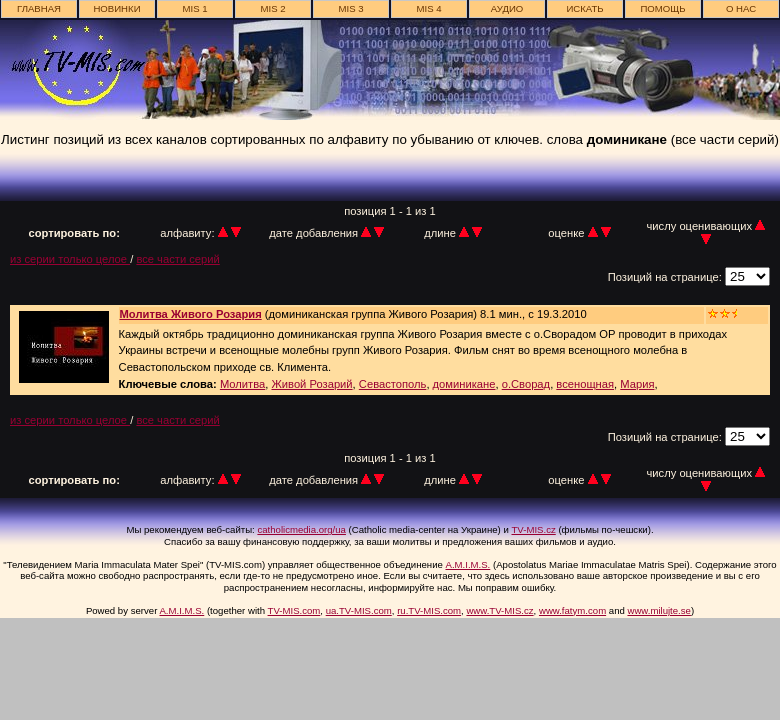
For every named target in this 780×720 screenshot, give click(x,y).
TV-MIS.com (294, 610)
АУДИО (507, 8)
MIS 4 (428, 8)
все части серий (177, 259)
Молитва (242, 384)
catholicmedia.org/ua (301, 529)
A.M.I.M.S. (468, 564)
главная (39, 8)
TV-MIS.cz (534, 529)
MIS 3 (350, 8)
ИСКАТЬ (584, 8)
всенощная (585, 384)
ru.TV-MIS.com (429, 610)
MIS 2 (272, 8)
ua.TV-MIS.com (359, 610)
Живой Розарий (311, 384)
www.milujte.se (658, 610)
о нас (741, 8)
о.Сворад (526, 384)
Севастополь (393, 384)
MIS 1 (194, 8)
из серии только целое (70, 259)
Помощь (662, 8)
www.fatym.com (572, 610)
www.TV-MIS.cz (499, 610)
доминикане (464, 384)
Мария (637, 384)
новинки (116, 8)
